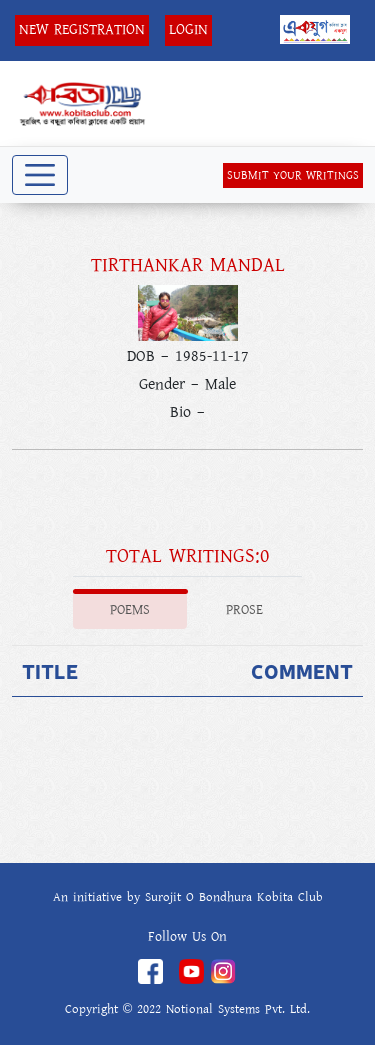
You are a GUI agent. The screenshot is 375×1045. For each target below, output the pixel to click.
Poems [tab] (130, 610)
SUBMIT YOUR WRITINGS (293, 175)
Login (188, 29)
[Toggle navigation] (40, 175)
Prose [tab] (244, 610)
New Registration (82, 29)
